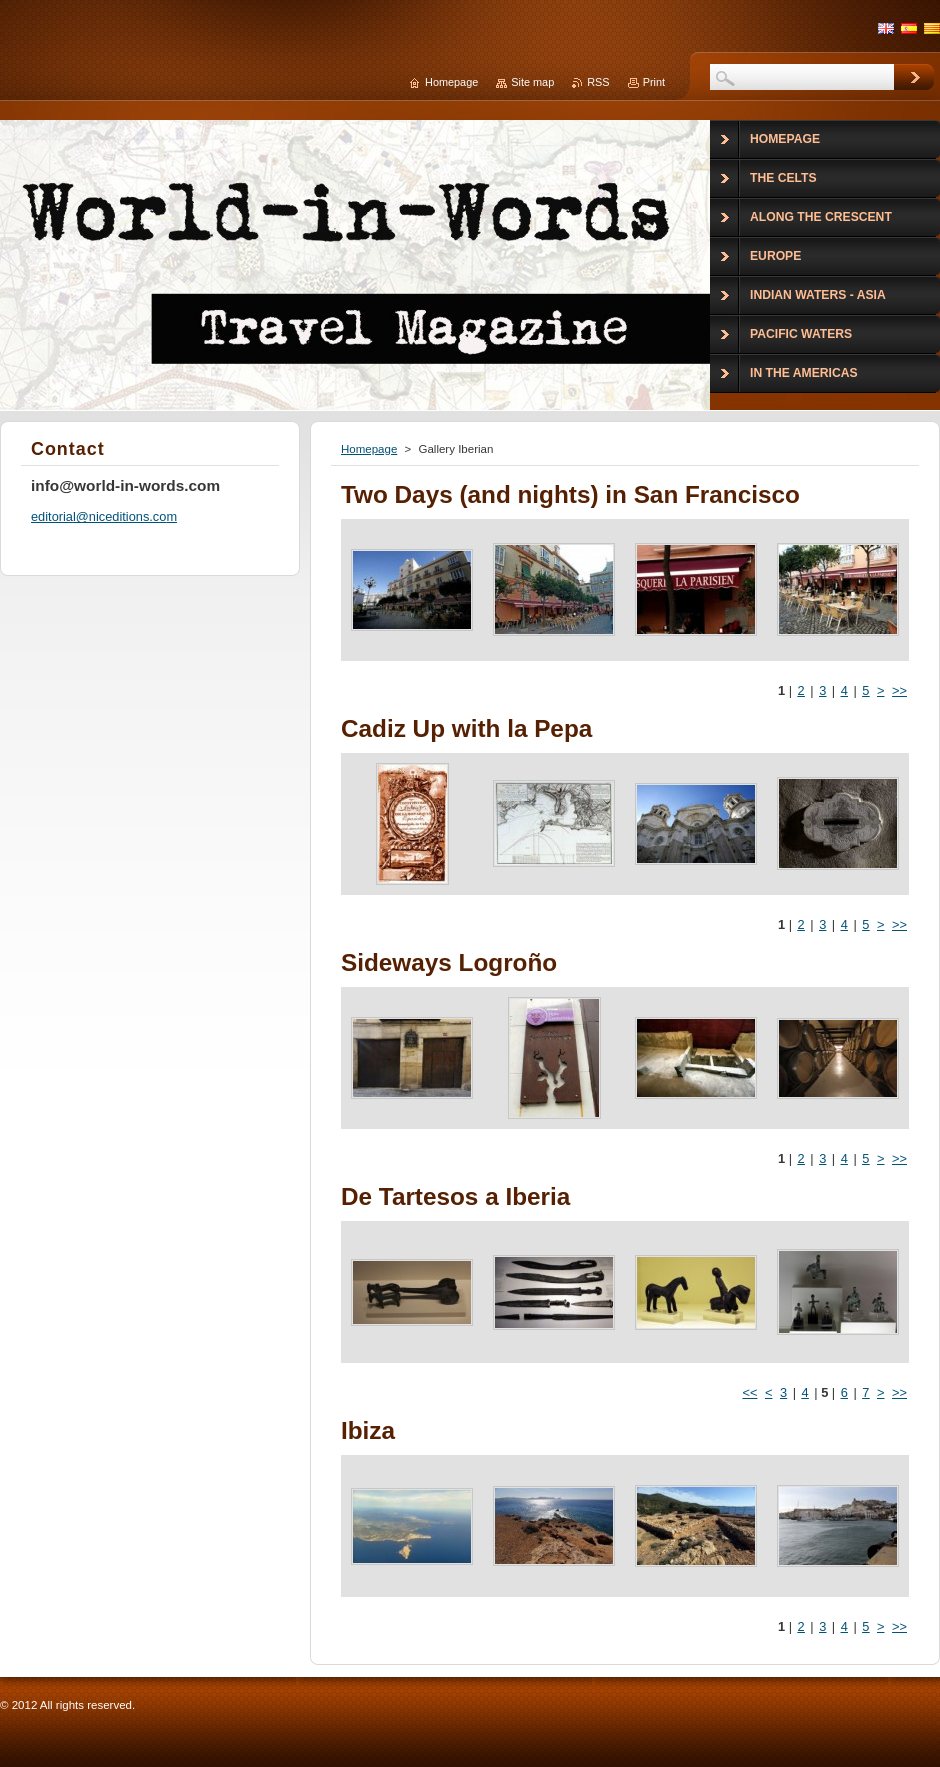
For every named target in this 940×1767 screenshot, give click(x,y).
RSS (598, 82)
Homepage (369, 449)
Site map (532, 82)
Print (654, 82)
